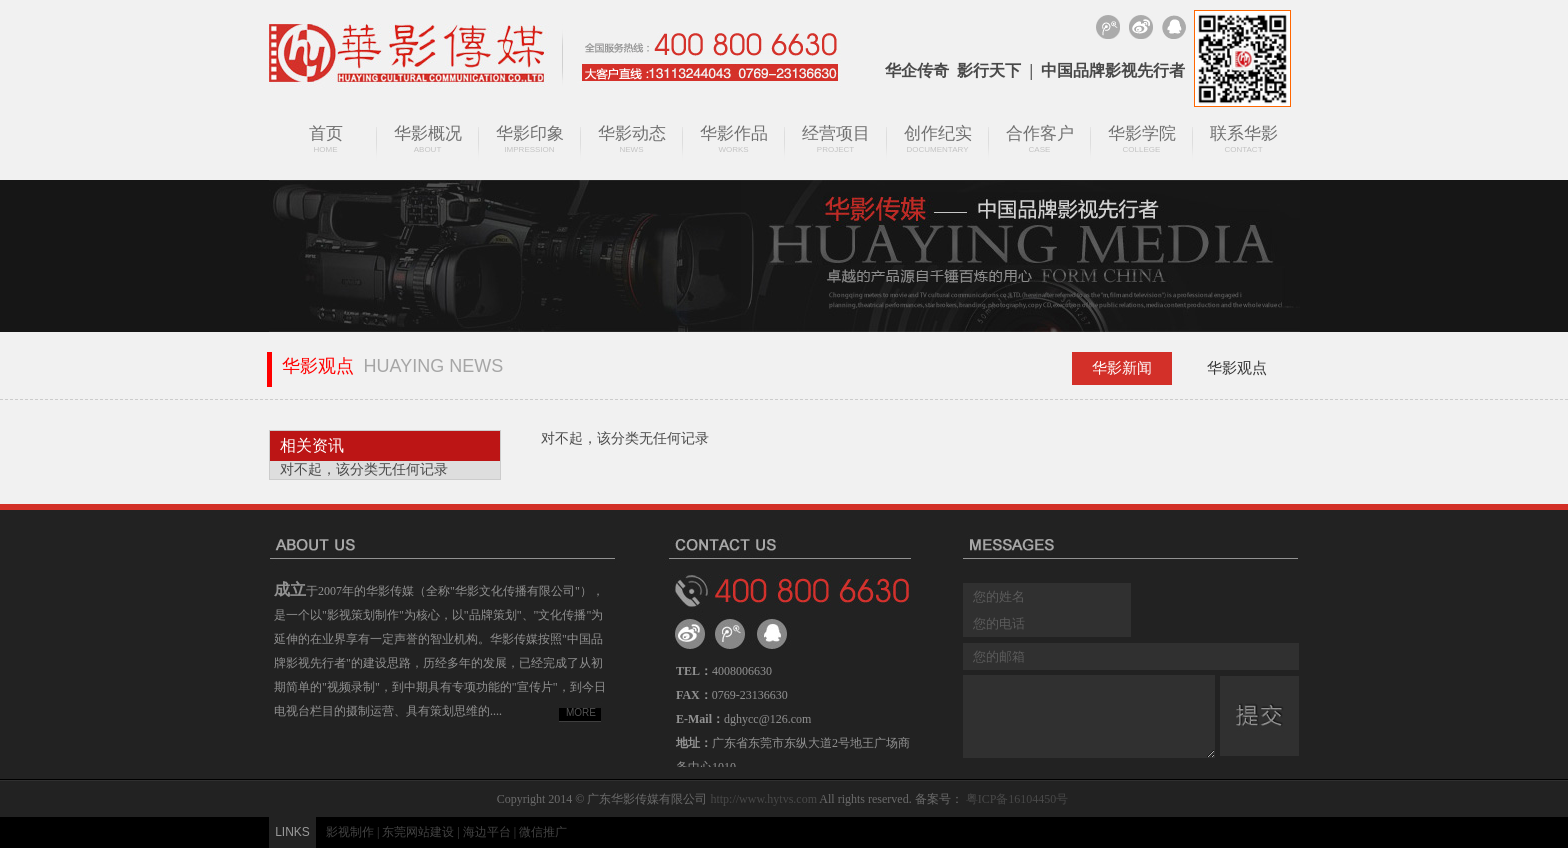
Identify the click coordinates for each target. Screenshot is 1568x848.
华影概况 (428, 139)
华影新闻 (1122, 368)
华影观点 (1237, 368)
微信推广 (543, 832)
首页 (326, 139)
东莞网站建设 (418, 832)
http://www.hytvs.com (763, 799)
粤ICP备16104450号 (1017, 799)
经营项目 (836, 139)
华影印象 (530, 139)
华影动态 (632, 139)
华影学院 (1142, 139)
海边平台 (487, 832)
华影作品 (734, 139)
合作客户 (1040, 139)
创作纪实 (938, 139)
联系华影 (1244, 139)
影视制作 (350, 832)
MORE (581, 712)
